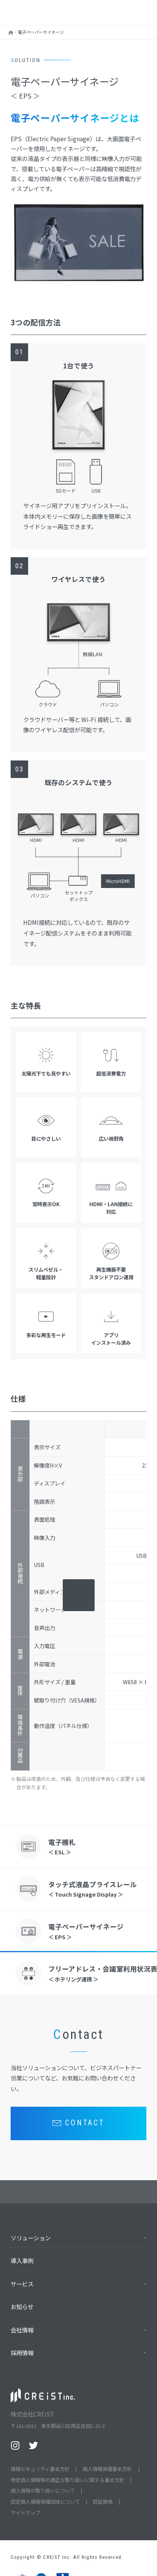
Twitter (33, 2445)
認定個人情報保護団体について (45, 2501)
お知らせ (22, 2306)
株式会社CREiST (34, 11)
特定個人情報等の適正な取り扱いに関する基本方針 (67, 2480)
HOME (10, 34)
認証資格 (103, 2501)
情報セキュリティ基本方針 (40, 2468)
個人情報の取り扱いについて (43, 2490)
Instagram (15, 2445)
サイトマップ (25, 2512)
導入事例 (22, 2260)
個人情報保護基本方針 (107, 2468)
